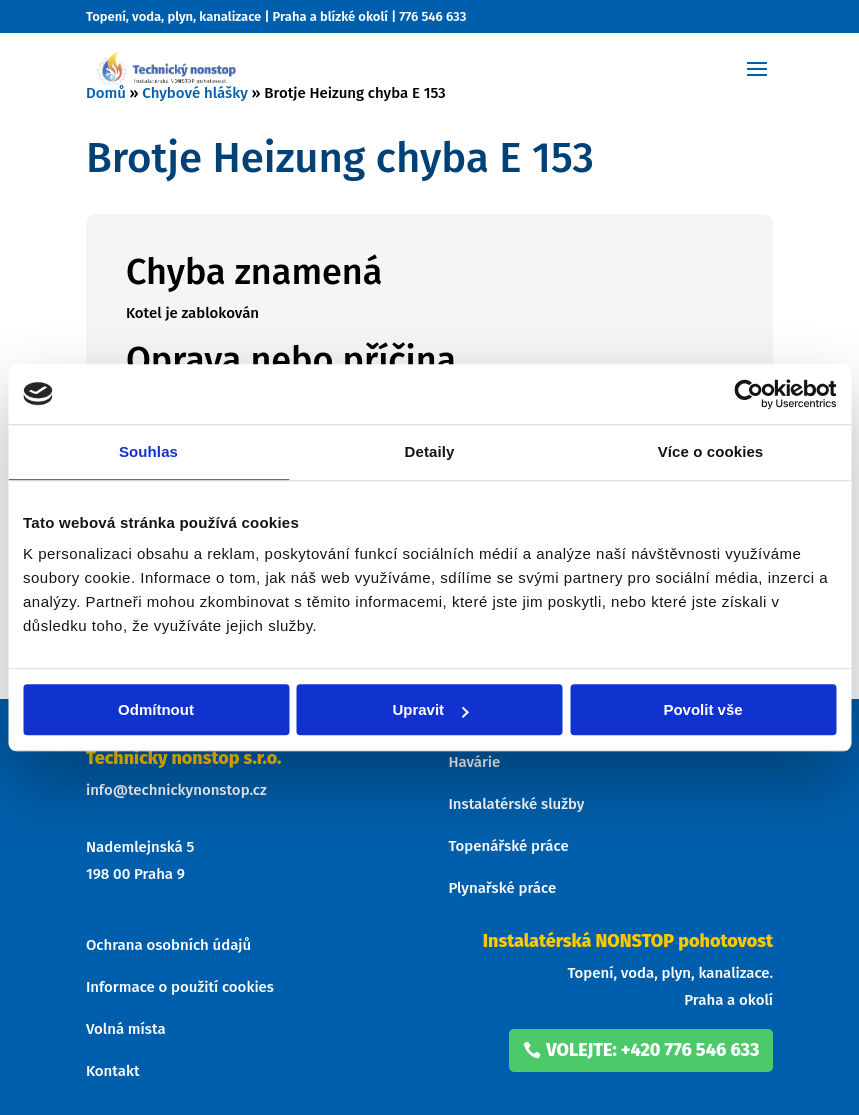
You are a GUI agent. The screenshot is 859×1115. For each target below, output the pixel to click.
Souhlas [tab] (148, 451)
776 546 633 (432, 16)
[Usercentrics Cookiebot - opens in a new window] (748, 394)
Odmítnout (156, 709)
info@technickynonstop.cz (176, 790)
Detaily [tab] (430, 451)
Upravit (430, 709)
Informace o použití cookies (180, 987)
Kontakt (113, 1071)
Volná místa (126, 1029)
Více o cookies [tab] (711, 451)
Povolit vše (702, 709)
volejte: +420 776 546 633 (652, 1050)
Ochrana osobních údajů (168, 945)
